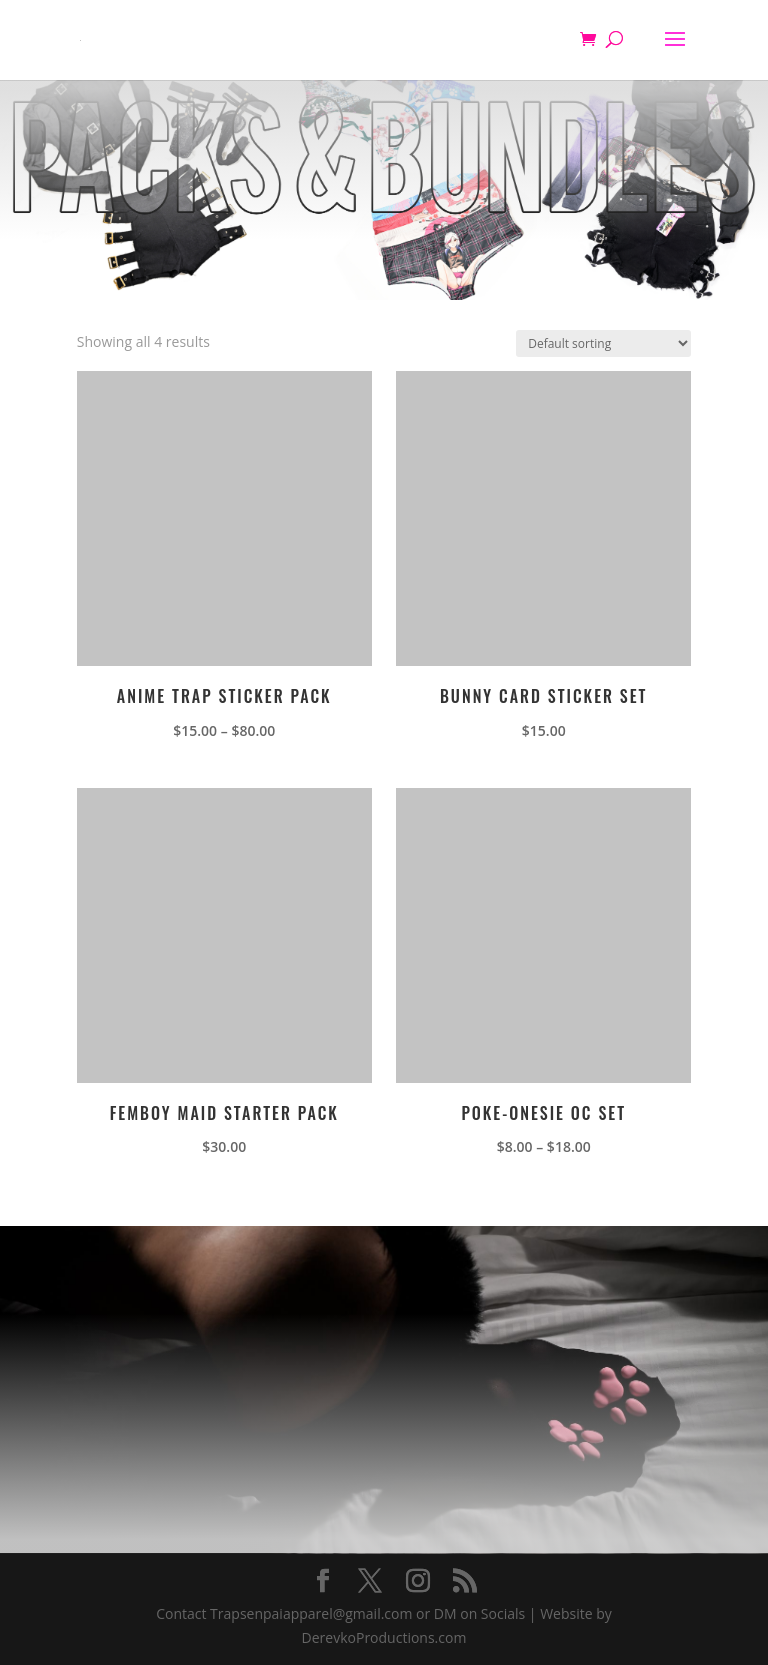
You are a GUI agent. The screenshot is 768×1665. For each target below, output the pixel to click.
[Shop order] (603, 343)
